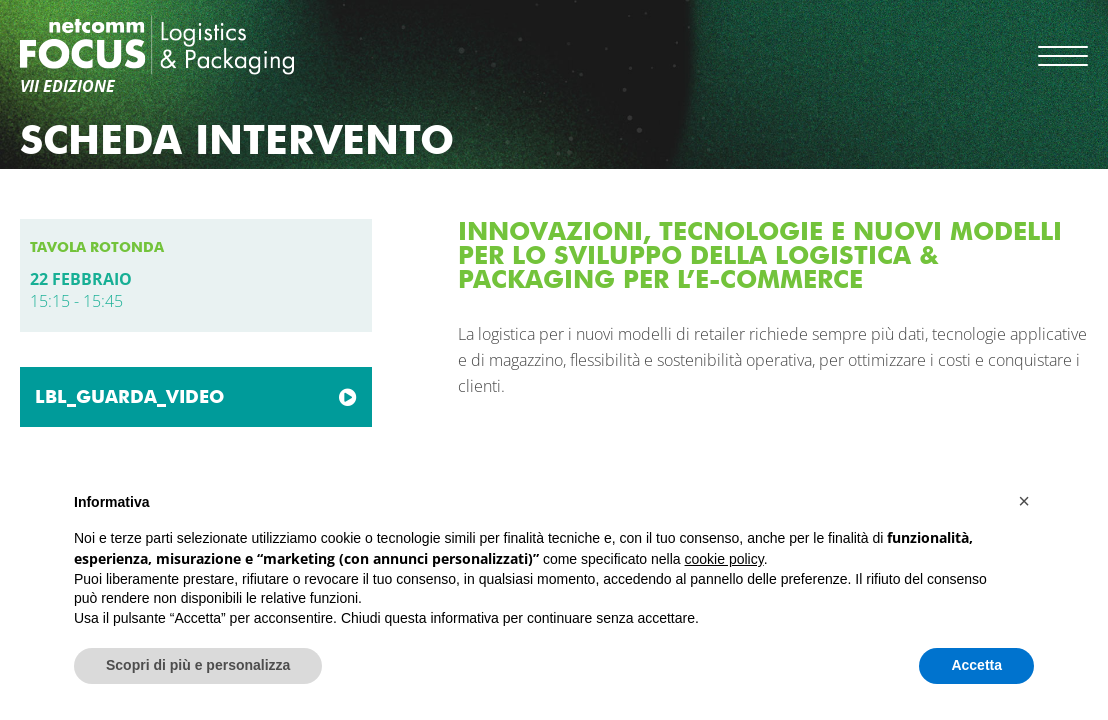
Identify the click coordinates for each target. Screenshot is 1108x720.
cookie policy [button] (724, 559)
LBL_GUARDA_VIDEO (129, 397)
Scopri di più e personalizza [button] (198, 665)
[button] (1024, 501)
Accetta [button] (976, 665)
